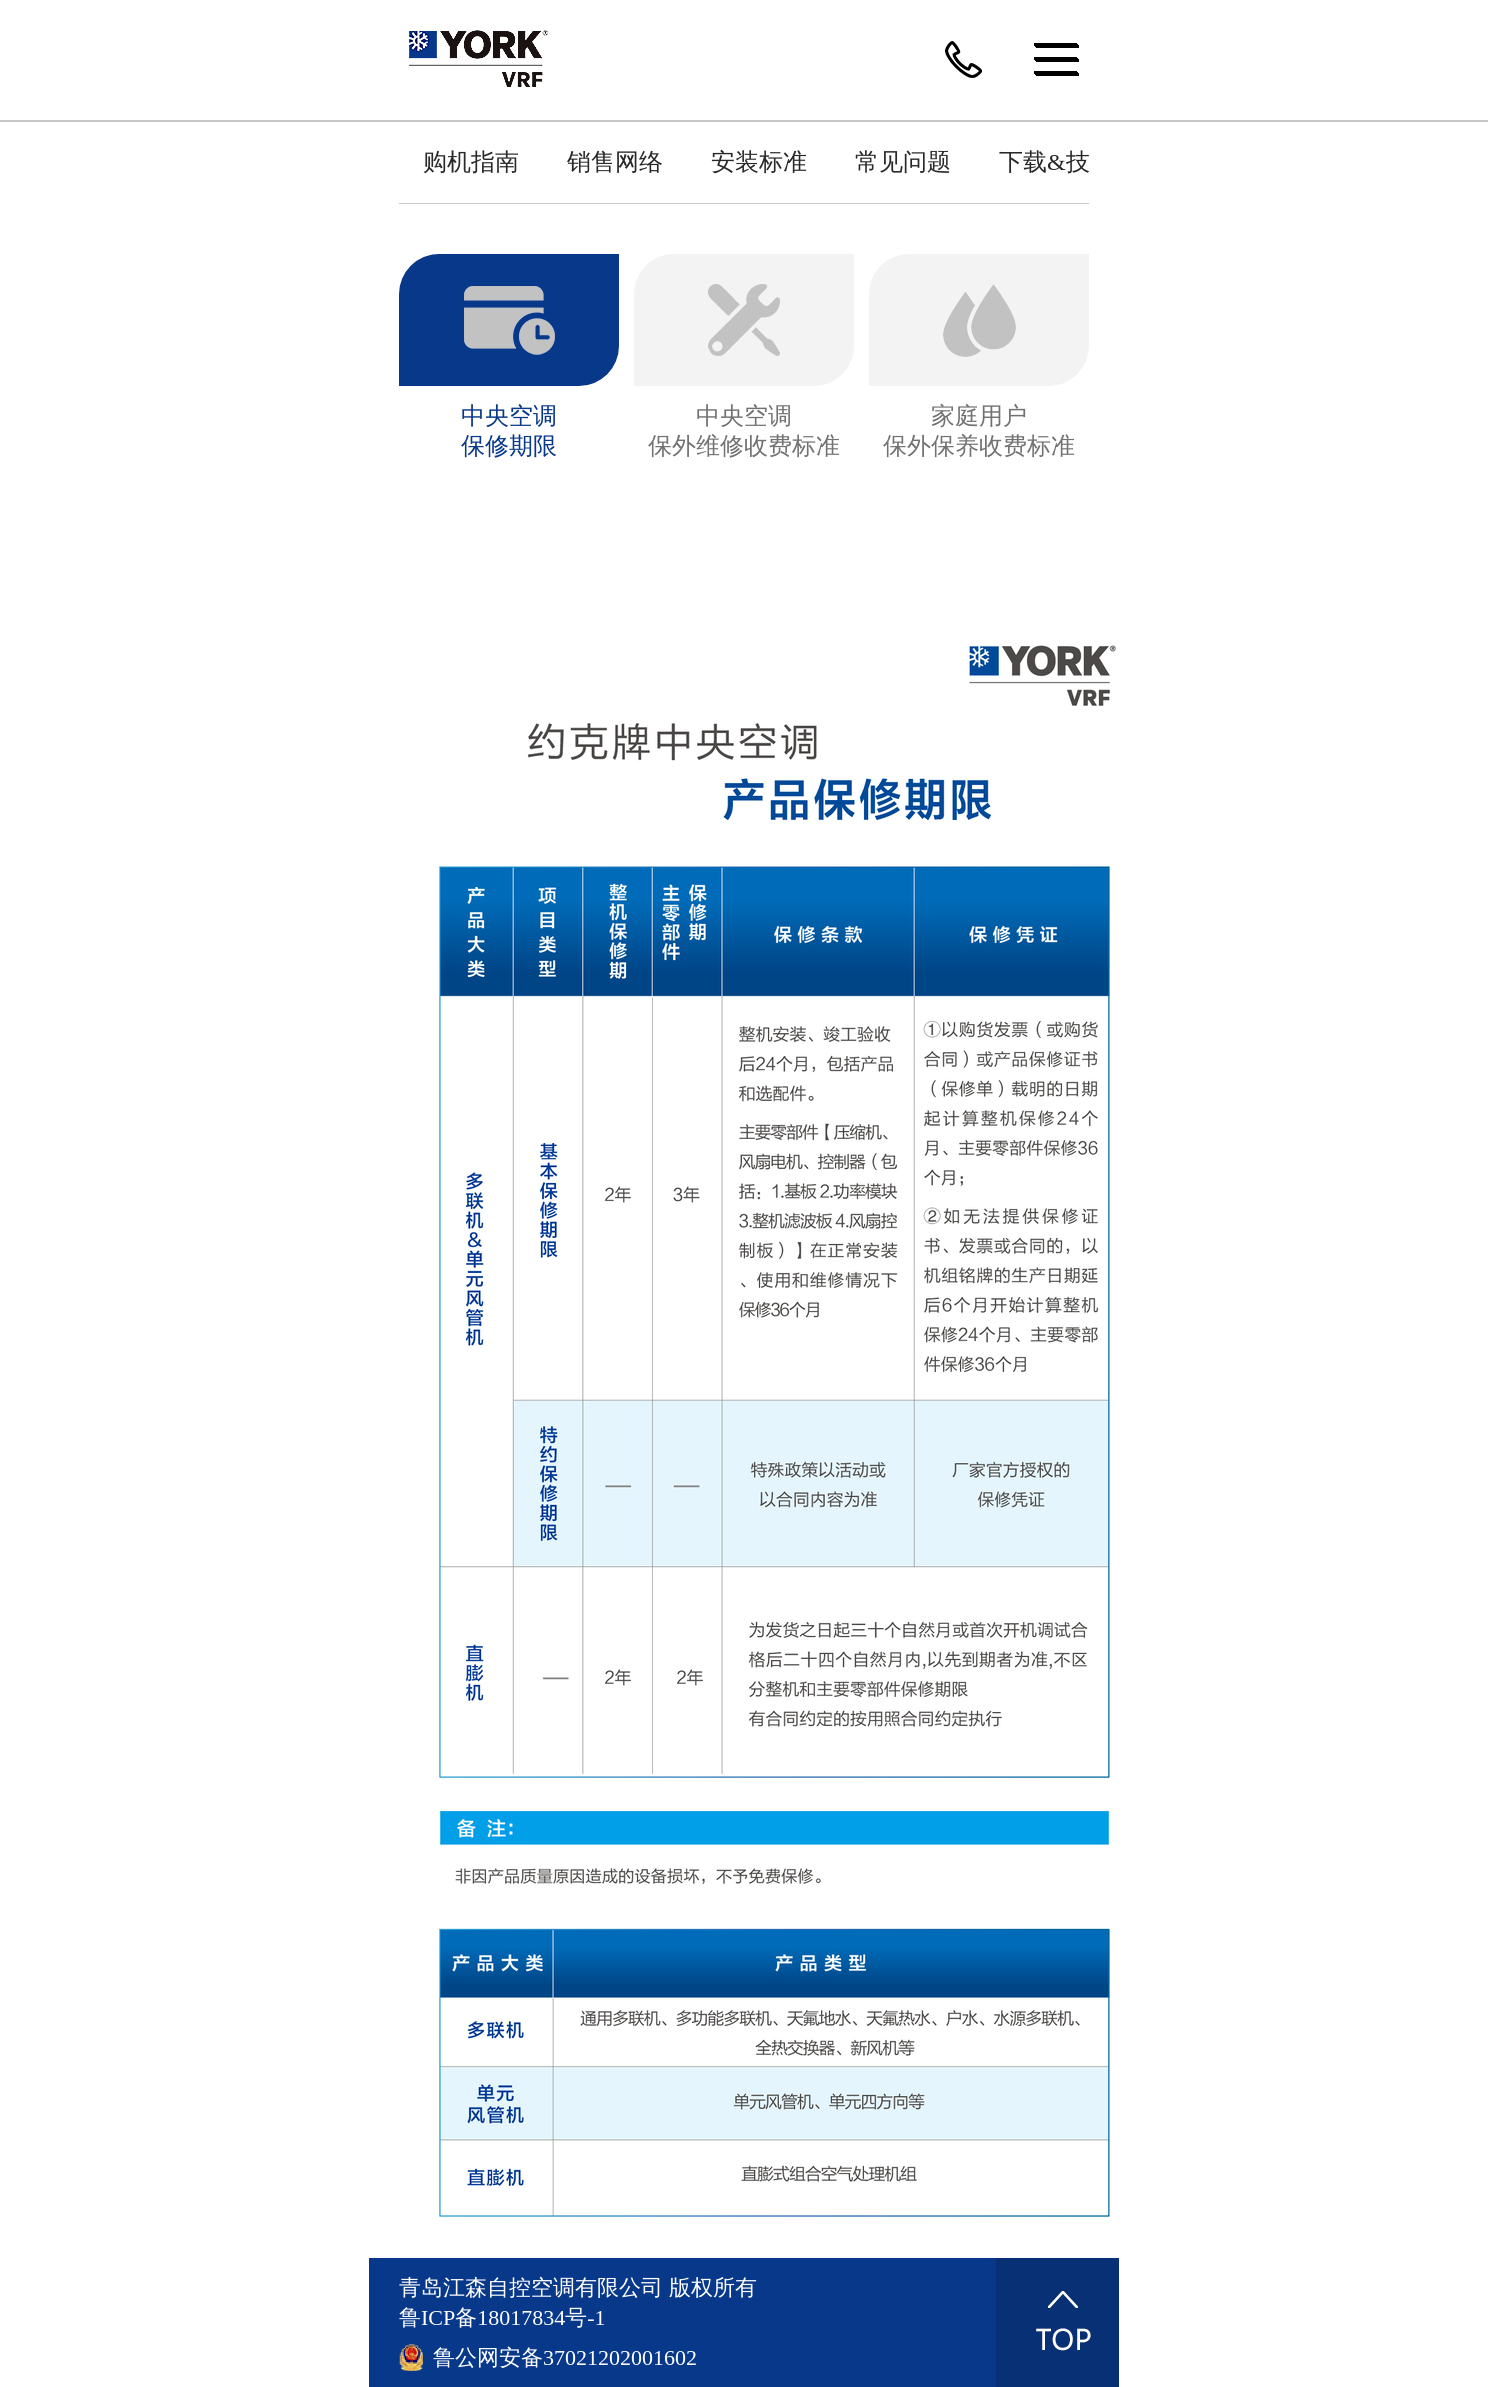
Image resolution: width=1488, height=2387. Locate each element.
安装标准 (759, 162)
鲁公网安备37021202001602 (565, 2357)
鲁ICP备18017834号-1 (502, 2317)
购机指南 (471, 162)
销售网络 (615, 162)
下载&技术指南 (1080, 162)
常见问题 (903, 162)
